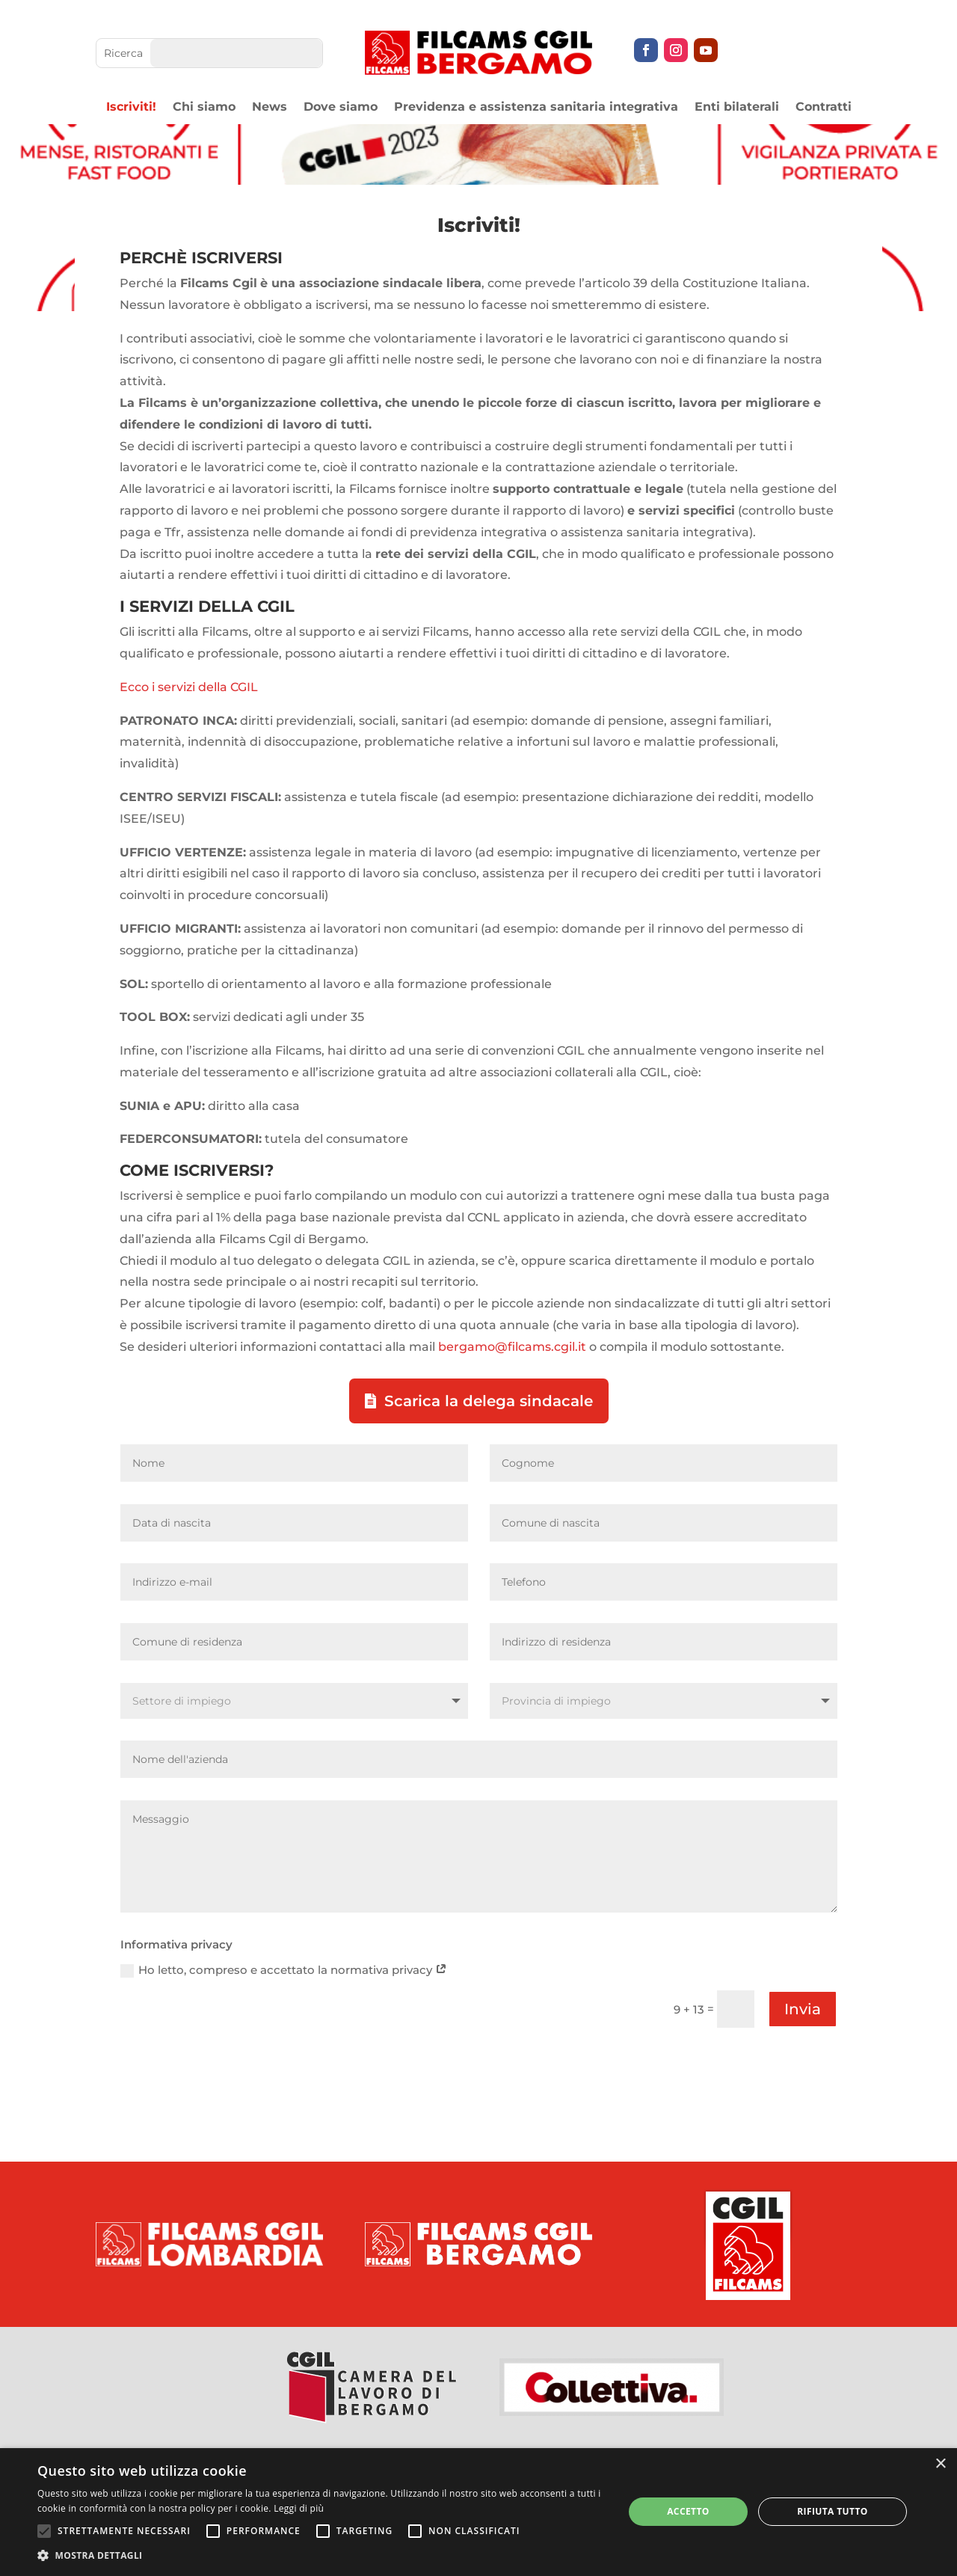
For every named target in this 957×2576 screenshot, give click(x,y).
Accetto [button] (688, 2511)
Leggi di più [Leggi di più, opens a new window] (299, 2508)
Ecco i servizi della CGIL (189, 687)
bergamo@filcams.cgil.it (512, 1347)
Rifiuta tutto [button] (832, 2511)
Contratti (824, 108)
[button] (321, 2556)
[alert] (478, 2512)
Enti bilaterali (737, 108)
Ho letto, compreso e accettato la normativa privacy (283, 1970)
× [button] (940, 2464)
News (269, 108)
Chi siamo (204, 108)
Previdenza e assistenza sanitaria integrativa (536, 108)
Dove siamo (341, 108)
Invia (802, 2009)
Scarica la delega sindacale (488, 1401)
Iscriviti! (131, 108)
